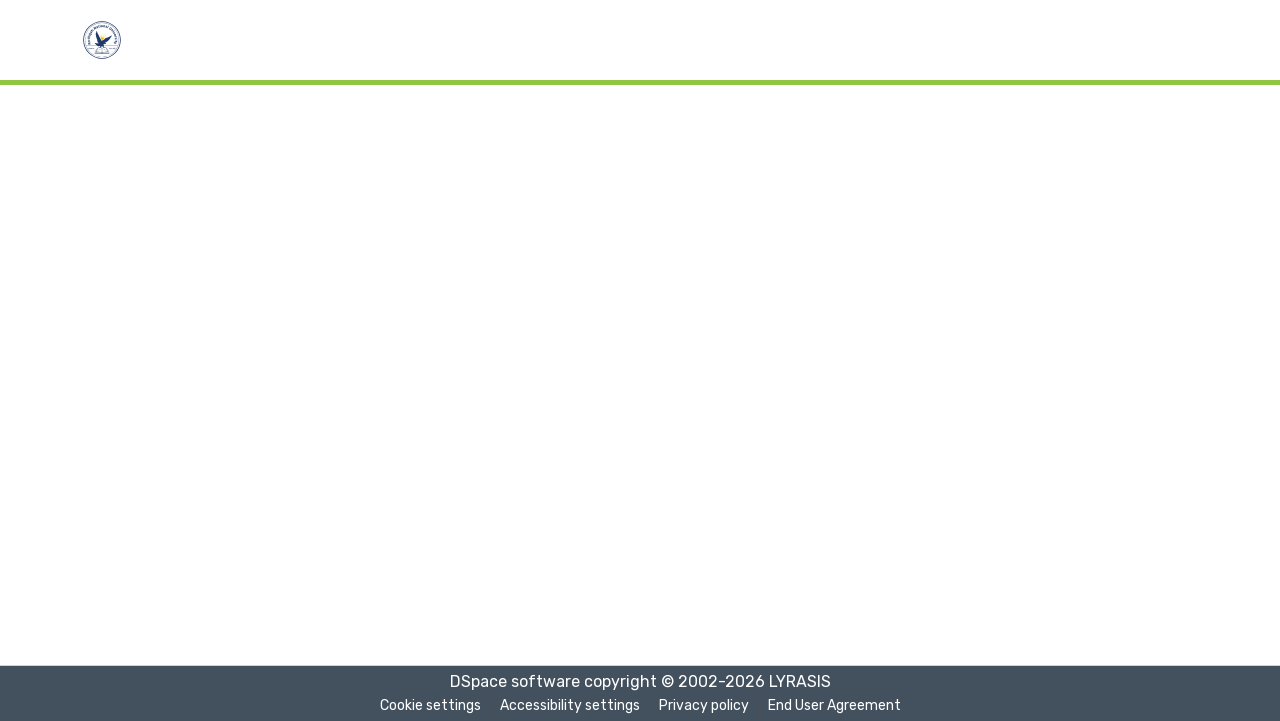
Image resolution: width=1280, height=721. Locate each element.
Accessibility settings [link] (570, 705)
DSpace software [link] (515, 681)
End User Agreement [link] (834, 705)
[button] (102, 40)
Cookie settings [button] (430, 705)
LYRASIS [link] (800, 681)
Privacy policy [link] (704, 705)
